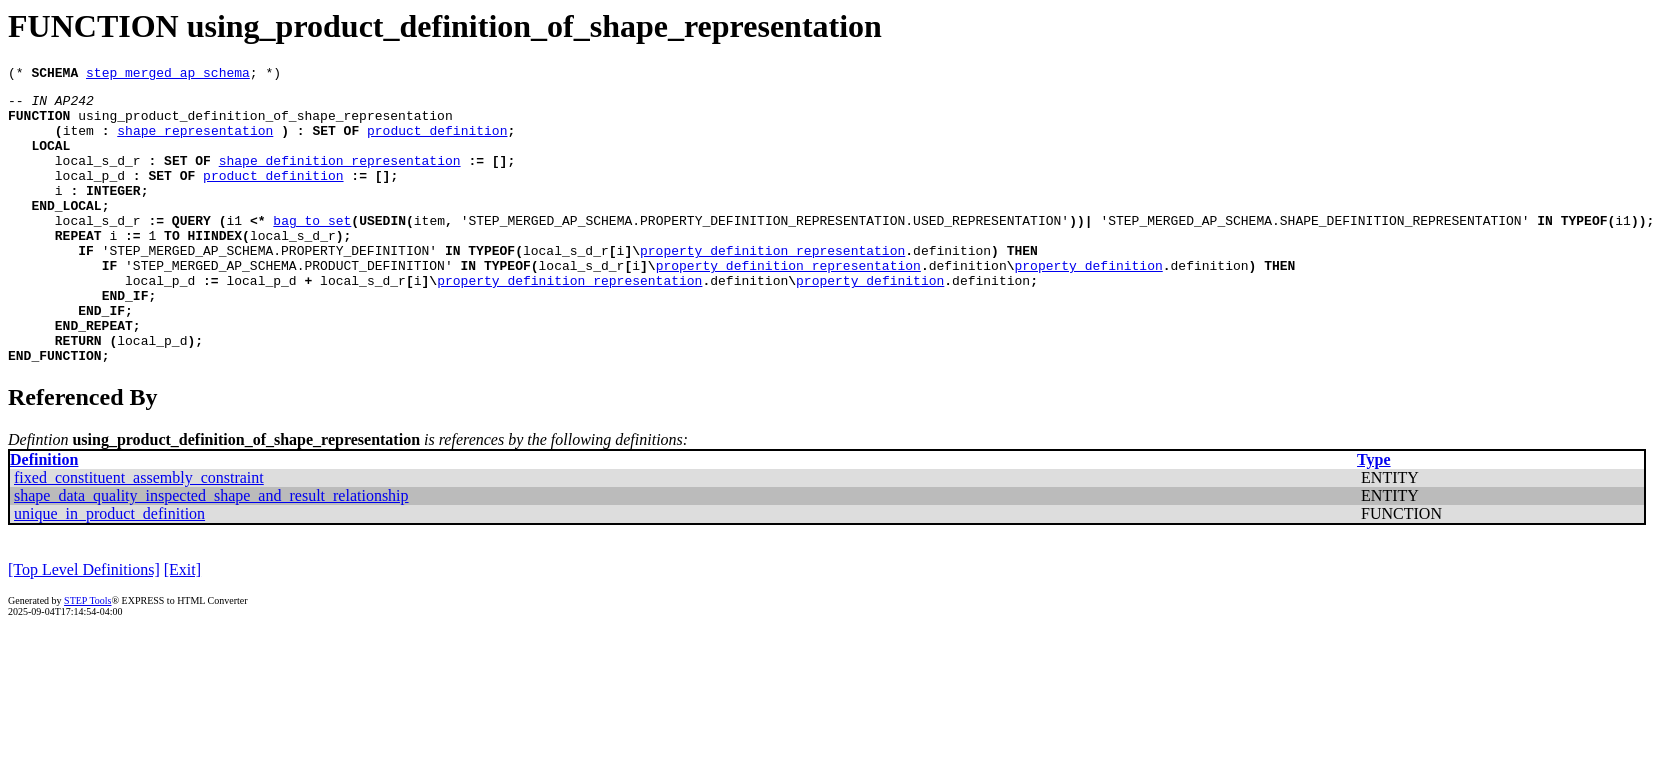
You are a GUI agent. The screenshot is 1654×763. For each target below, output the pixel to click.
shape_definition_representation (340, 178)
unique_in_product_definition (109, 570)
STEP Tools (87, 657)
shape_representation (195, 142)
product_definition (437, 142)
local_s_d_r (98, 178)
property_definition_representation (772, 286)
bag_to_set (312, 250)
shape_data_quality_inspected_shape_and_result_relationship (211, 552)
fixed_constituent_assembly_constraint (139, 534)
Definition (44, 516)
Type (1373, 516)
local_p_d (90, 196)
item (78, 142)
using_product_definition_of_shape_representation (265, 124)
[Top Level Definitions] (84, 626)
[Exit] (182, 626)
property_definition (1088, 304)
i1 (234, 250)
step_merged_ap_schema (168, 75)
